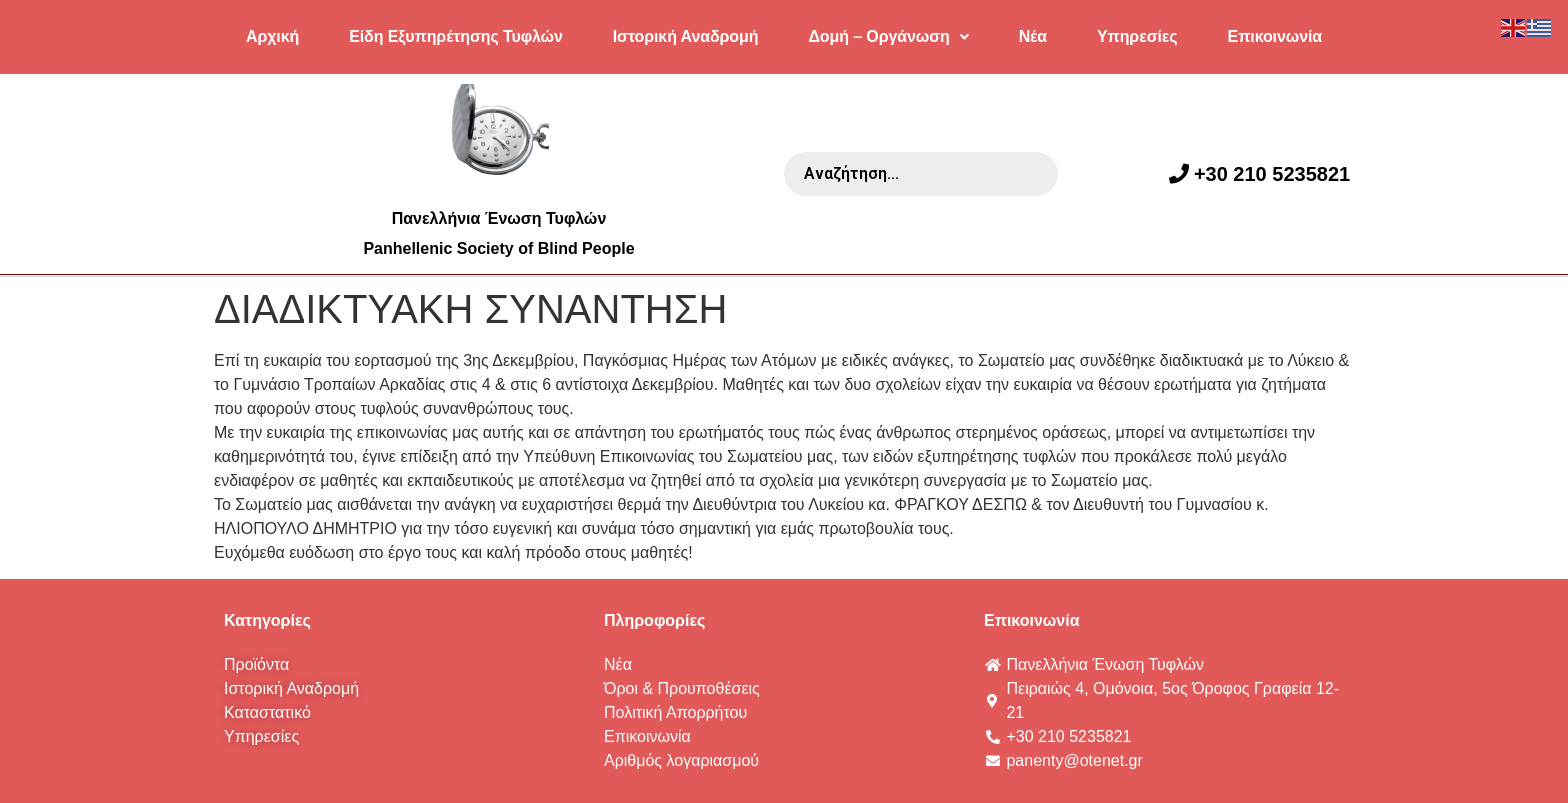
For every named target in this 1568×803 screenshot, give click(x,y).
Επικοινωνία (1275, 36)
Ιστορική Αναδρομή (686, 36)
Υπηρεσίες (1137, 36)
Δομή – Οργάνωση (888, 36)
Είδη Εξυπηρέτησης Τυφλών (456, 36)
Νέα (1033, 36)
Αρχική (272, 36)
